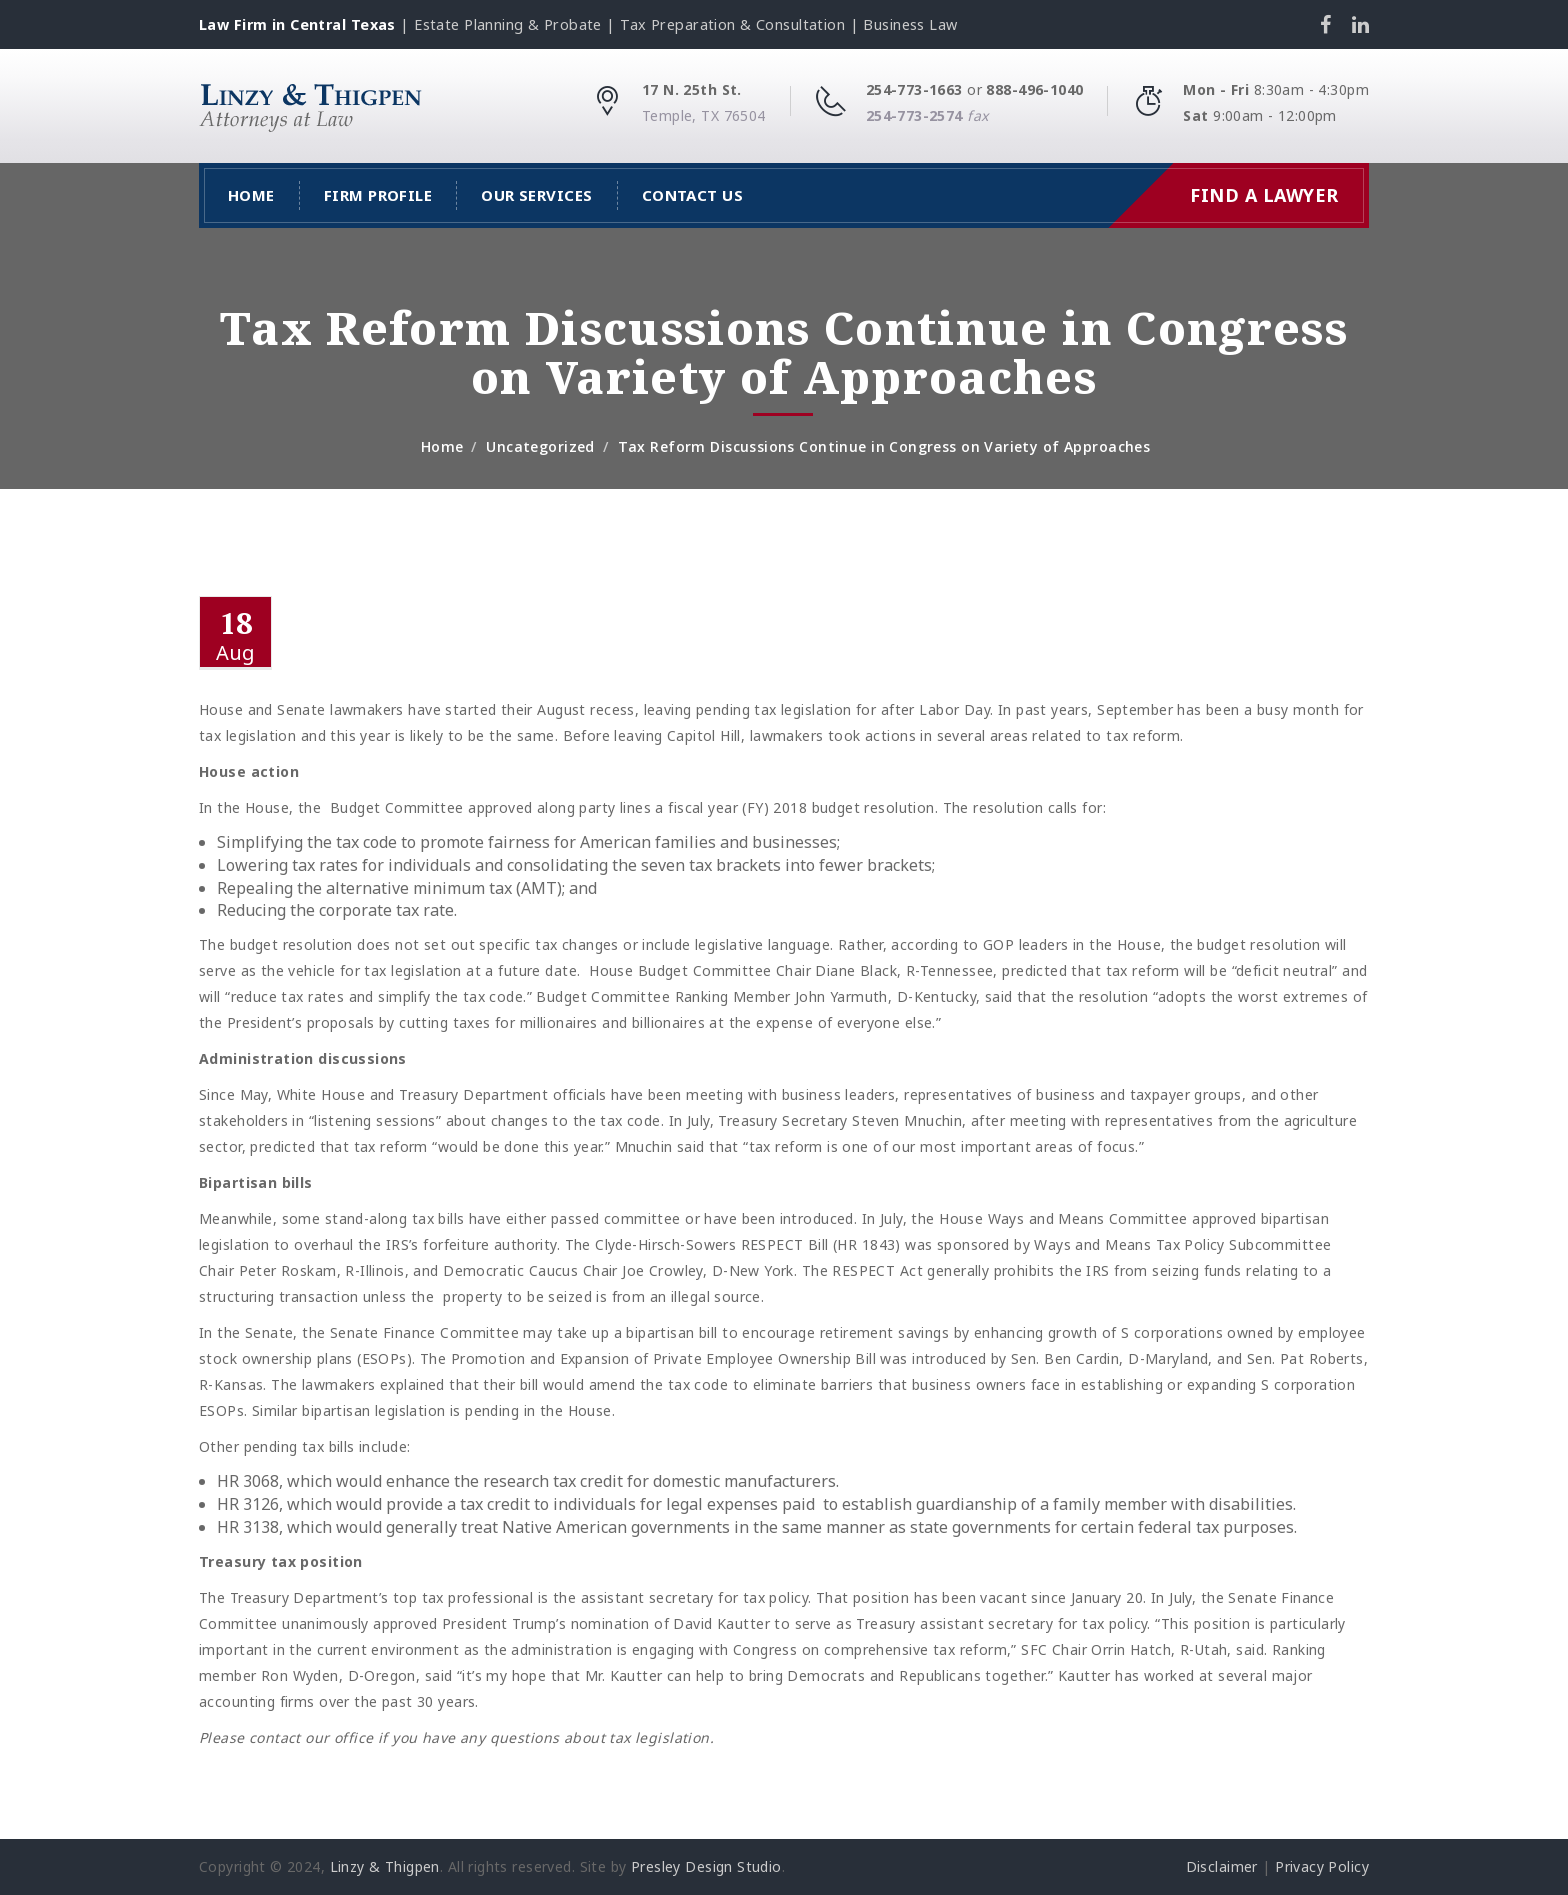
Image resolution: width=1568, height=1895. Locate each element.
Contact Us (693, 195)
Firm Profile (378, 195)
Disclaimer (1222, 1866)
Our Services (536, 195)
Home (251, 195)
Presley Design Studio (706, 1866)
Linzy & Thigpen (385, 1866)
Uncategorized (540, 446)
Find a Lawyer (1264, 195)
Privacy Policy (1322, 1866)
